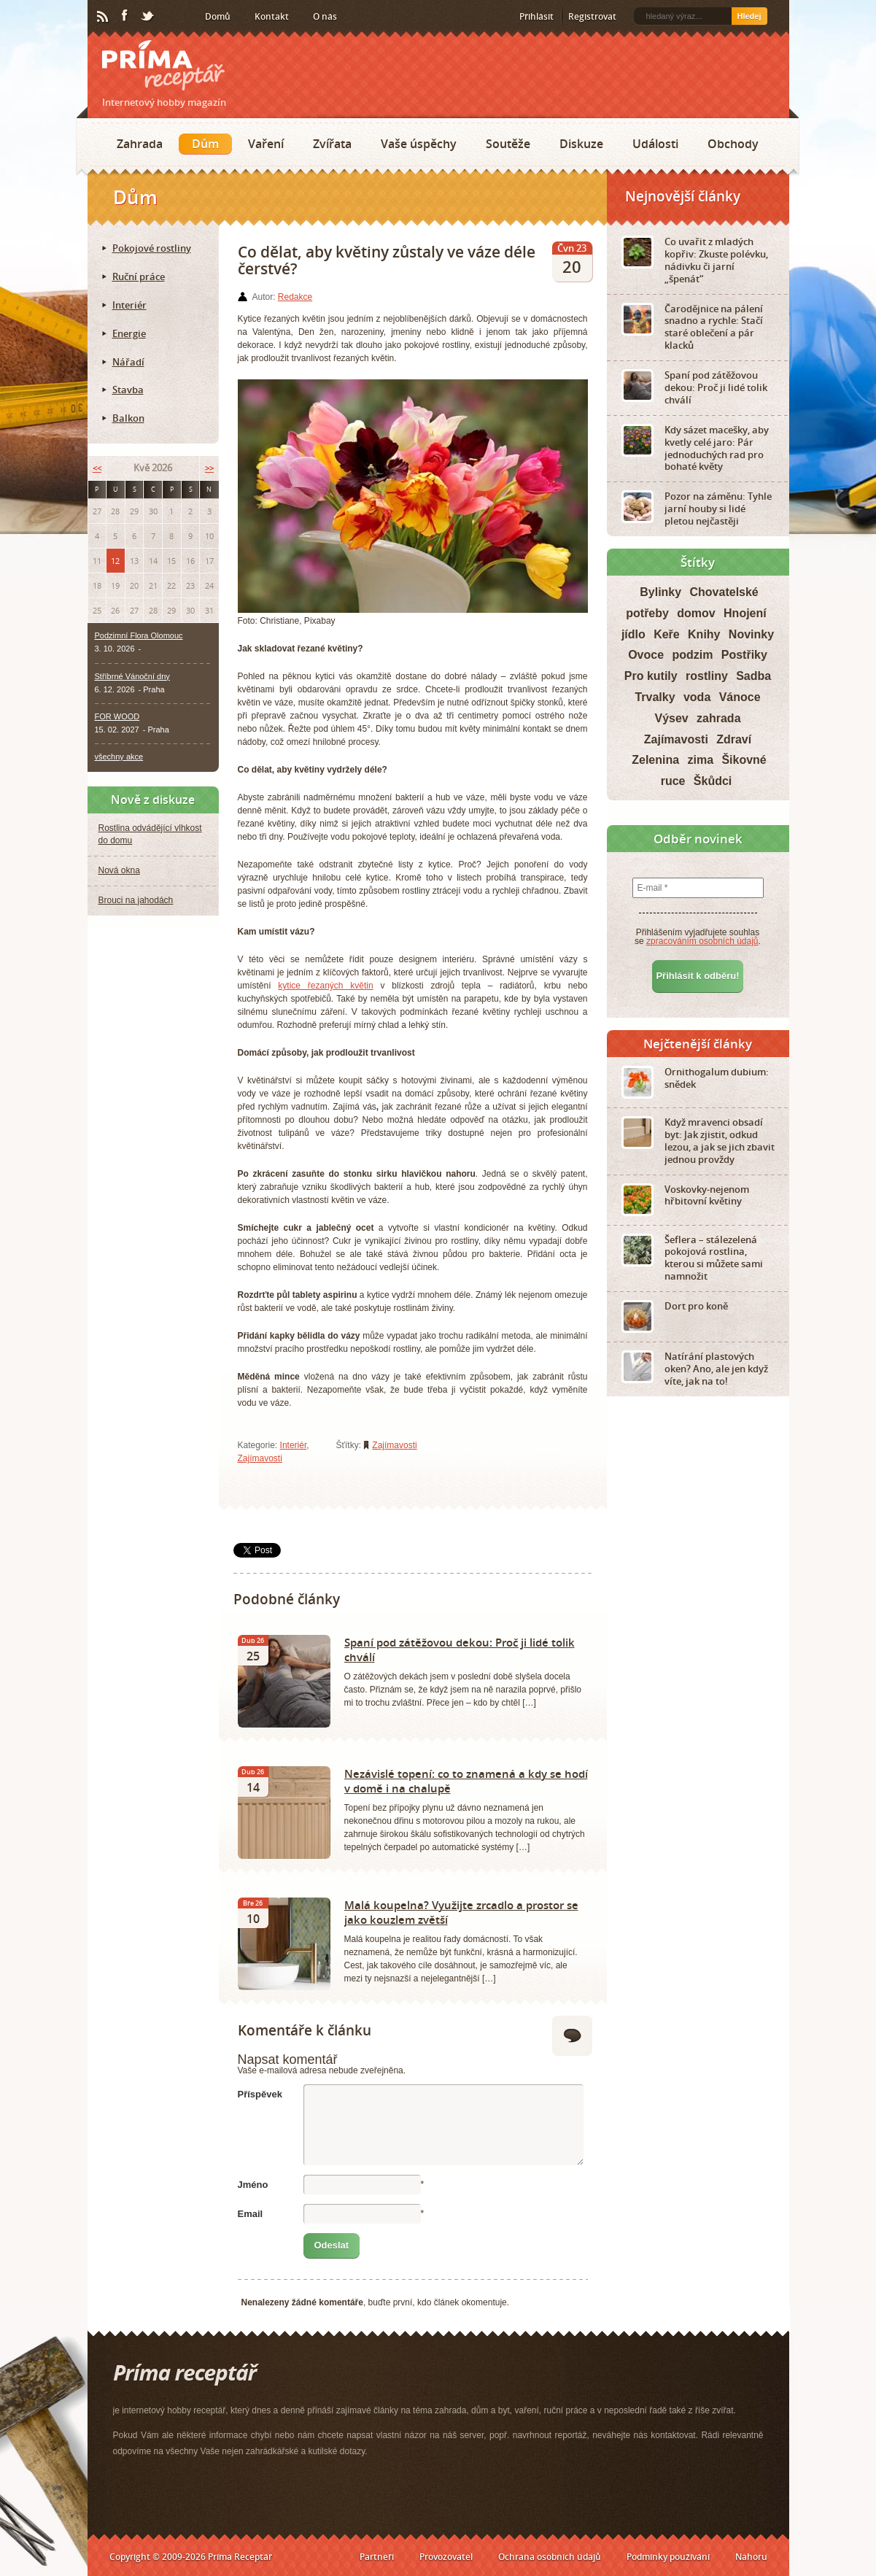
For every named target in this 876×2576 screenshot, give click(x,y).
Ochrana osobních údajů (549, 2556)
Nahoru (751, 2556)
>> (209, 468)
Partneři (377, 2556)
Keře (667, 634)
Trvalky (655, 697)
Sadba (753, 676)
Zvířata (332, 144)
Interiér (293, 1445)
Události (655, 144)
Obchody (733, 144)
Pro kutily (651, 676)
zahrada (718, 718)
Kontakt (272, 16)
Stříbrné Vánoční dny (132, 676)
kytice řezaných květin (325, 985)
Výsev (671, 718)
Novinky (751, 634)
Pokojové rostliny (151, 248)
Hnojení (745, 613)
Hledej (749, 16)
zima (700, 760)
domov (696, 613)
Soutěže (508, 144)
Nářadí (128, 361)
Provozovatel (446, 2556)
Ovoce (646, 655)
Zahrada (140, 144)
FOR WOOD (117, 716)
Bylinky (660, 592)
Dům (205, 144)
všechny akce (119, 756)
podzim (692, 655)
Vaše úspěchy (419, 144)
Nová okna (119, 870)
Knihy (704, 634)
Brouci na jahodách (136, 900)
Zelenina (655, 760)
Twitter (148, 16)
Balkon (128, 418)
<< (97, 468)
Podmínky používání (668, 2556)
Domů (217, 16)
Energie (129, 333)
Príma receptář (163, 65)
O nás (325, 16)
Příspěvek (260, 2094)
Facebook (125, 16)
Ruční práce (138, 276)
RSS (103, 16)
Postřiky (744, 655)
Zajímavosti (260, 1458)
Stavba (128, 389)
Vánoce (740, 697)
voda (696, 697)
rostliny (707, 676)
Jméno (253, 2184)
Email (250, 2213)
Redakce (295, 297)
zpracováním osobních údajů (702, 941)
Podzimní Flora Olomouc (139, 635)
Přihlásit (536, 16)
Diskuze (581, 144)
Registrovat (592, 16)
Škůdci (713, 781)
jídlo (633, 634)
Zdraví (733, 739)
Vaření (266, 144)
